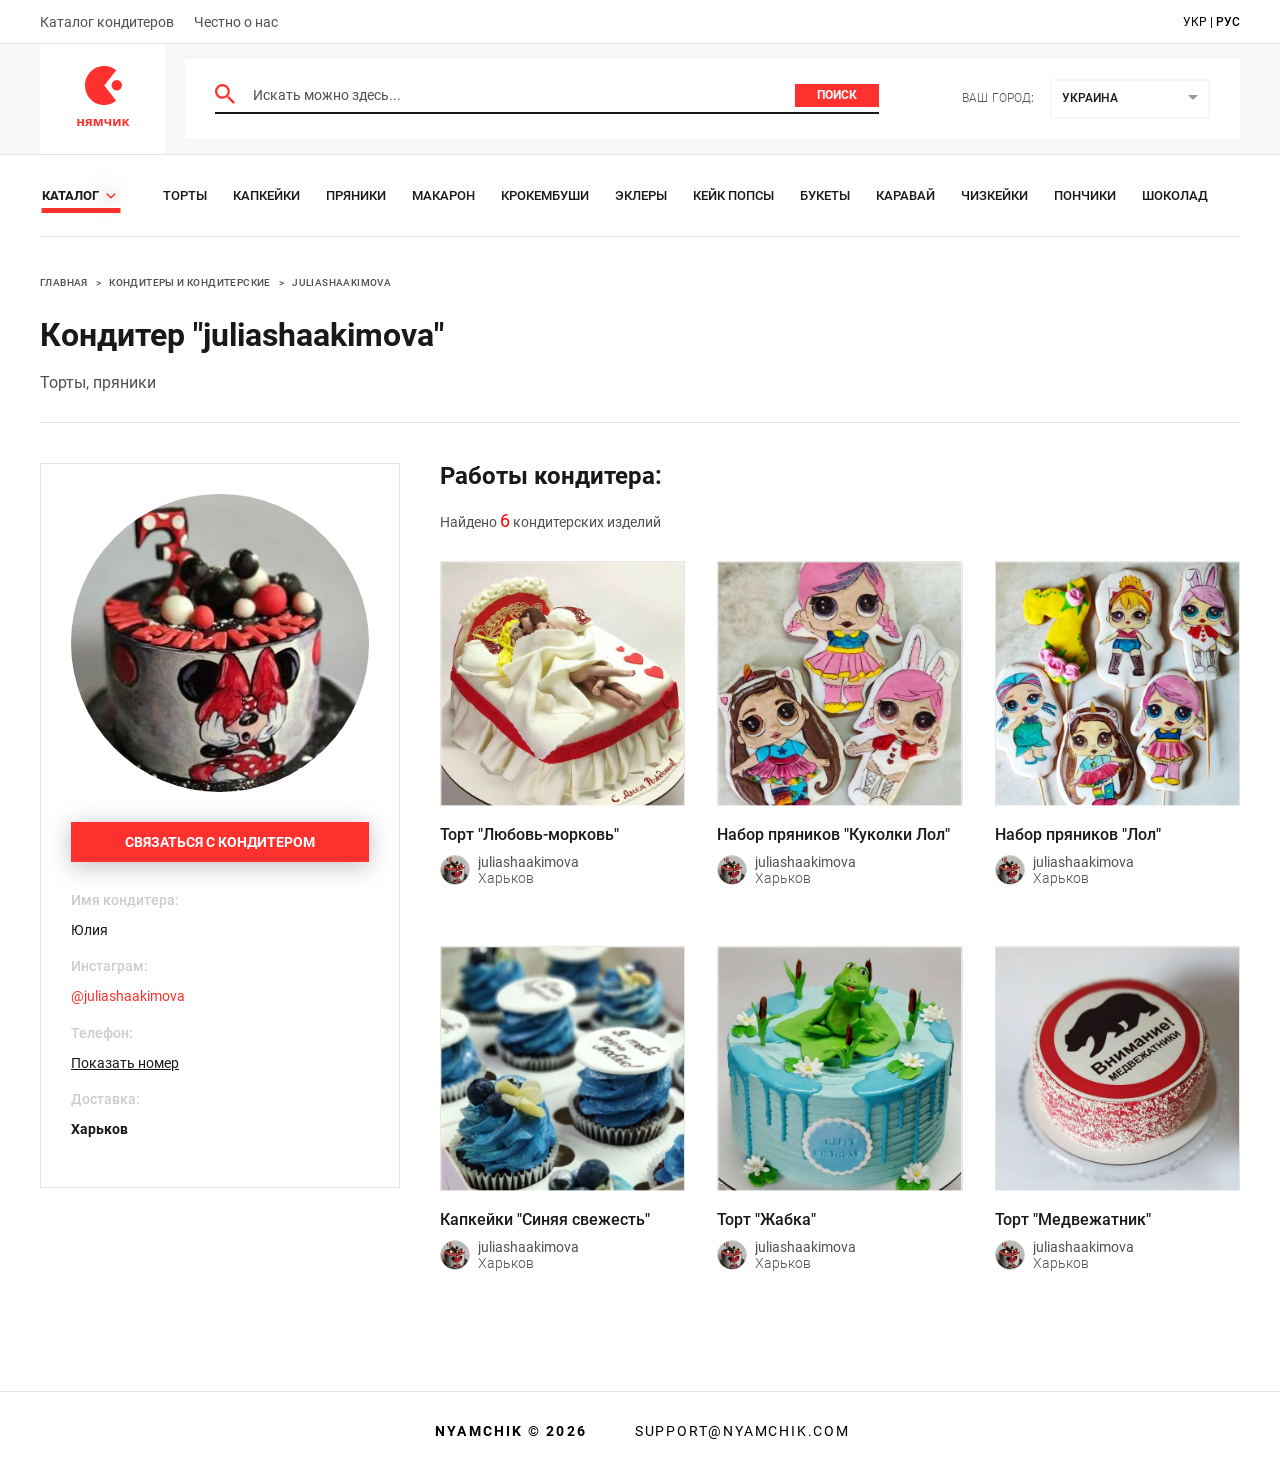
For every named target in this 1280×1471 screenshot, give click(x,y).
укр (1195, 22)
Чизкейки (994, 195)
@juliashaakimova (128, 996)
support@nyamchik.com (740, 1431)
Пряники (356, 195)
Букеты (825, 195)
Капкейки (266, 195)
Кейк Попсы (733, 195)
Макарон (443, 195)
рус (1228, 22)
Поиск (837, 95)
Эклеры (641, 195)
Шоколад (1175, 195)
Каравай (905, 195)
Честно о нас (236, 22)
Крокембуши (545, 195)
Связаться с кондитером (220, 842)
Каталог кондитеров (107, 22)
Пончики (1085, 195)
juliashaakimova (341, 282)
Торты (185, 195)
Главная (64, 282)
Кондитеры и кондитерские (190, 282)
